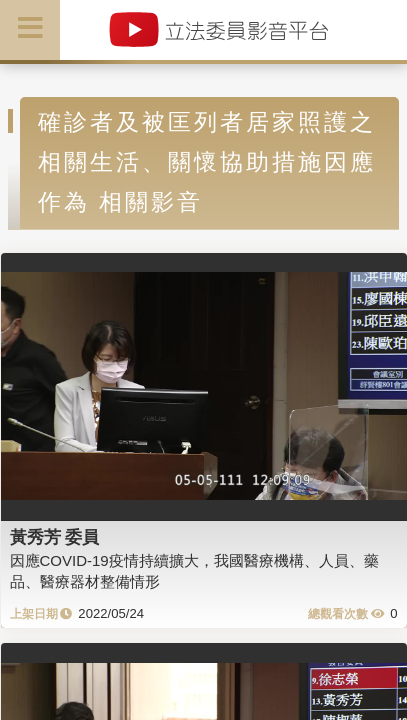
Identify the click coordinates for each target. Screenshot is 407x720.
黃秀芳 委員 (55, 537)
